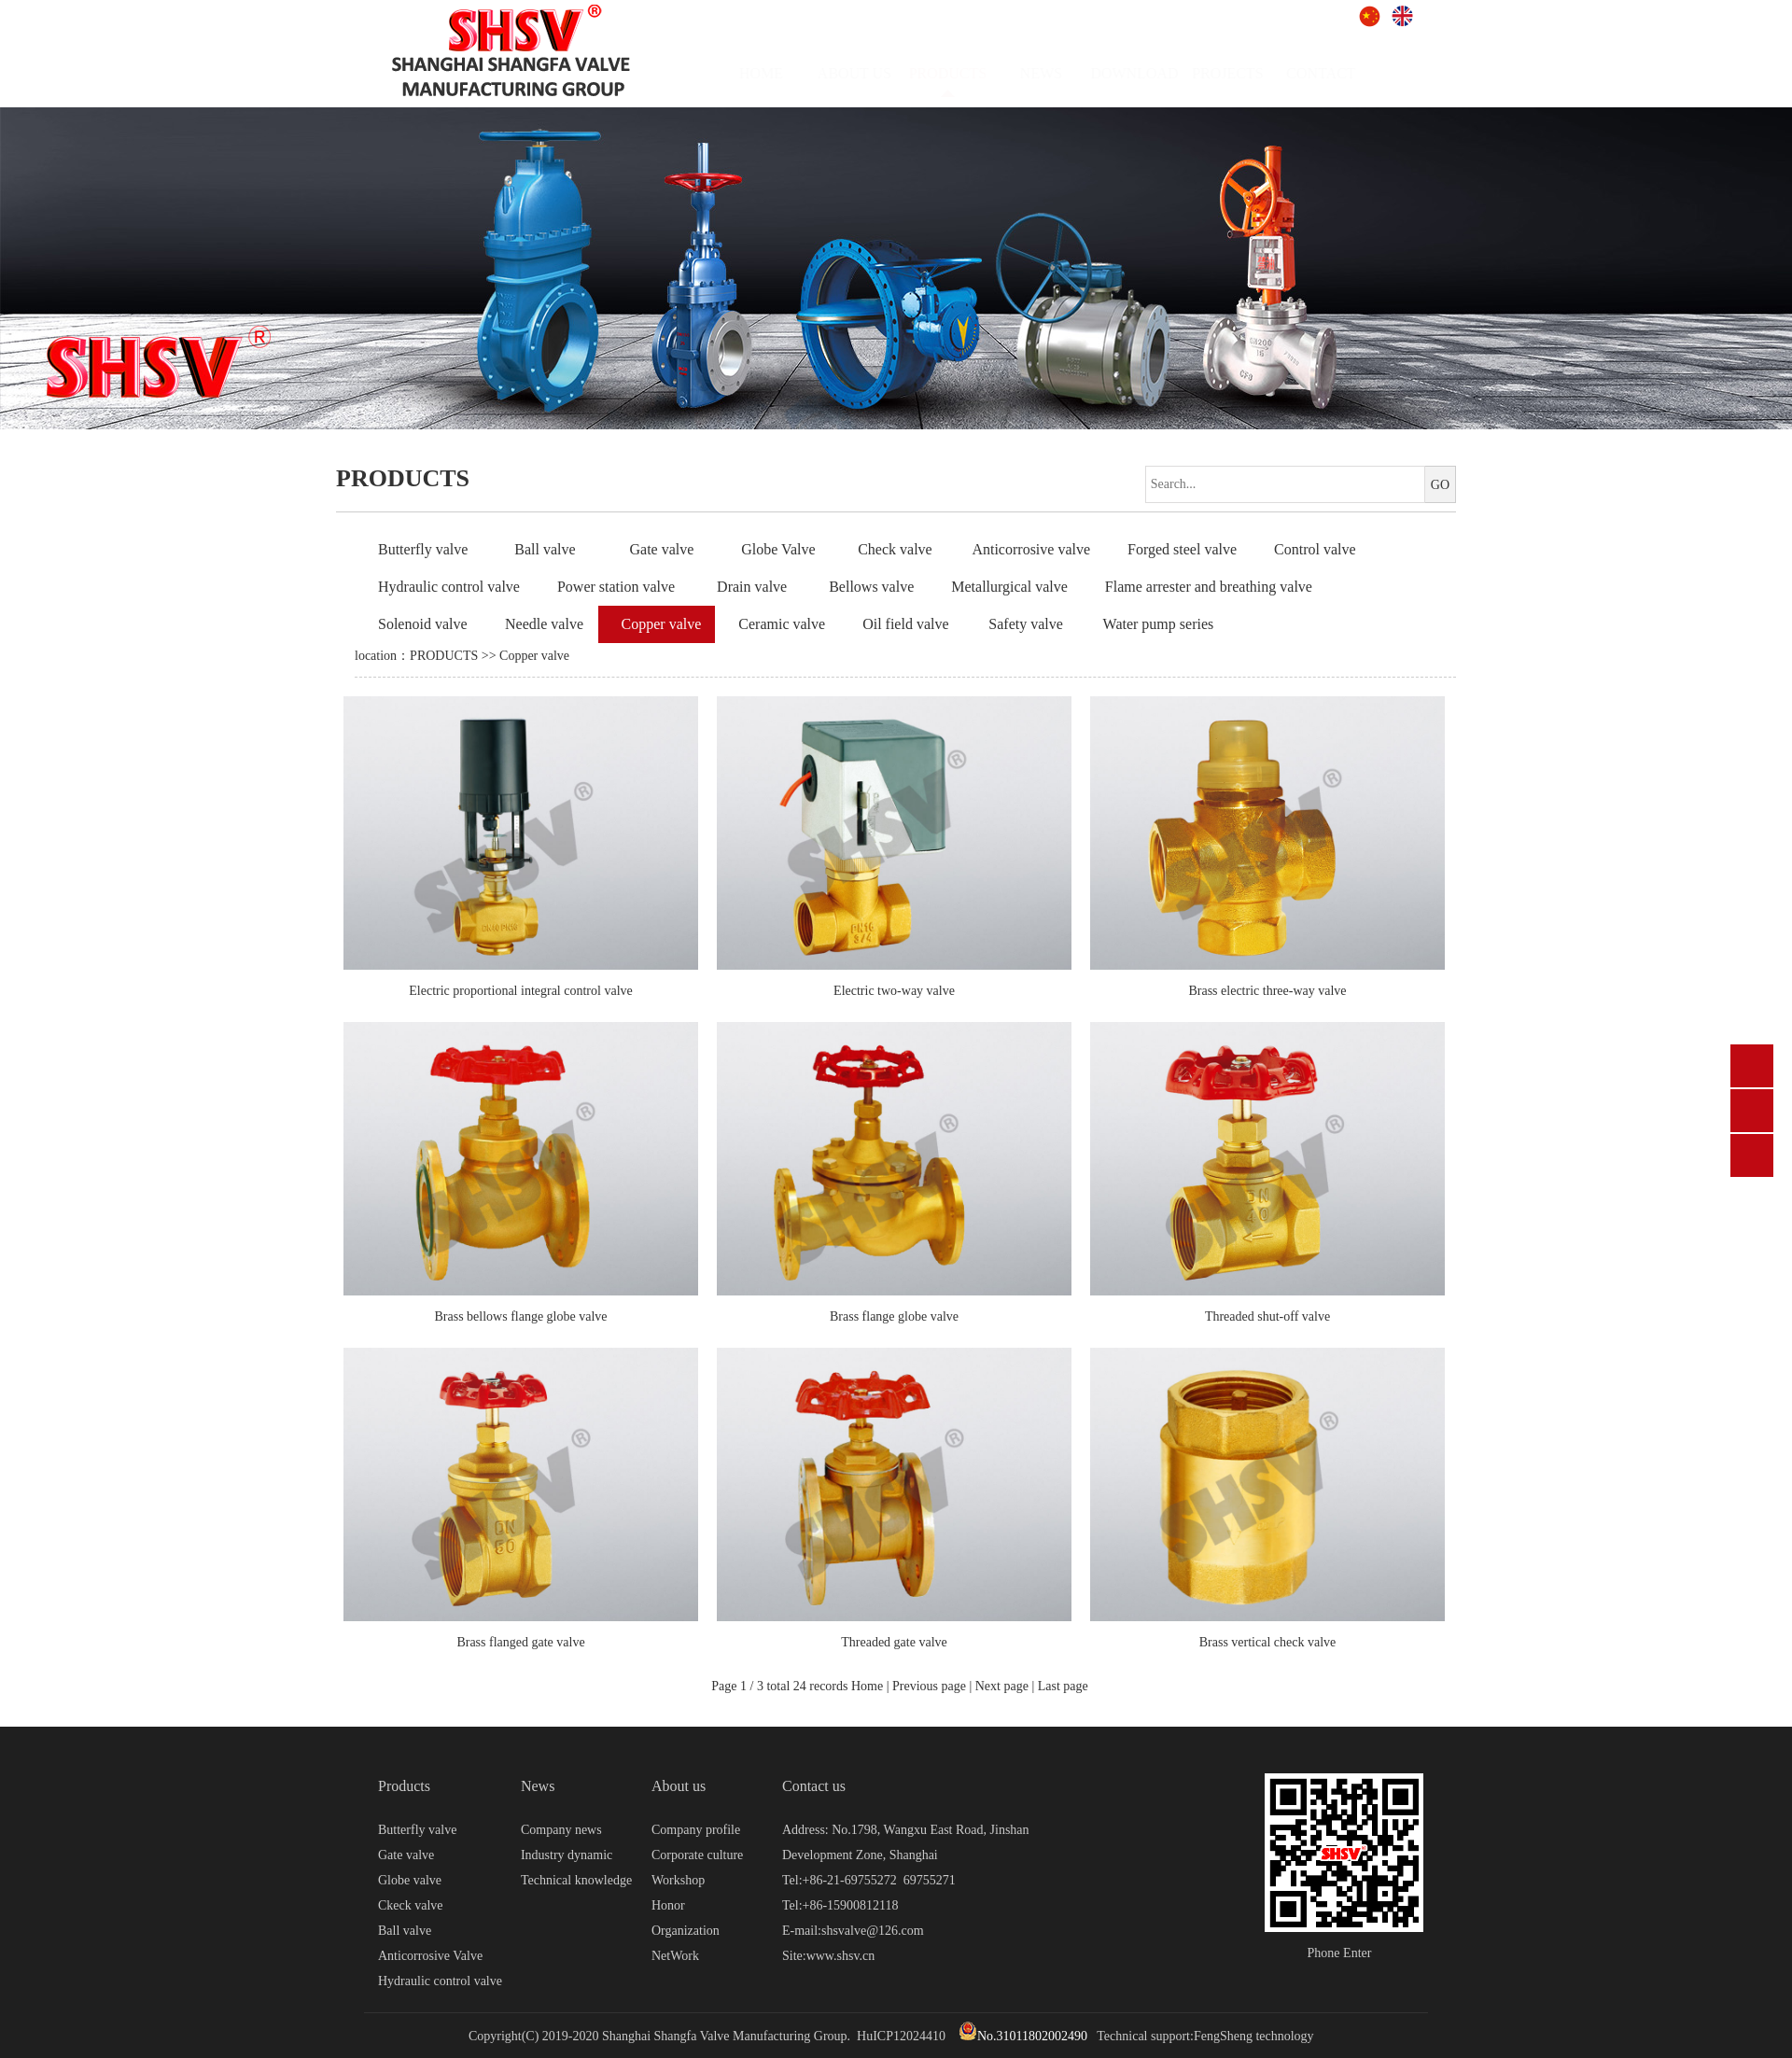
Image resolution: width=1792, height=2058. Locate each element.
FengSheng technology (1254, 2036)
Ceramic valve (781, 624)
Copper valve (662, 624)
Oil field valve (905, 624)
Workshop (678, 1880)
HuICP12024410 (901, 2036)
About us (678, 1786)
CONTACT (1339, 73)
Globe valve (409, 1880)
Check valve (895, 549)
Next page (1002, 1686)
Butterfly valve (423, 549)
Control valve (1315, 549)
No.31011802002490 (1023, 2036)
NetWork (675, 1956)
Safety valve (1025, 624)
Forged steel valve (1182, 549)
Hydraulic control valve (449, 587)
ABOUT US (872, 73)
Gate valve (661, 549)
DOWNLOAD (1153, 73)
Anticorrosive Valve (430, 1956)
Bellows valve (871, 587)
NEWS (1059, 73)
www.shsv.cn (840, 1956)
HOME (779, 73)
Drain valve (752, 587)
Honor (668, 1905)
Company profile (695, 1830)
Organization (685, 1931)
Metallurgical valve (1009, 587)
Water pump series (1158, 624)
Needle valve (544, 624)
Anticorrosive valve (1031, 549)
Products (404, 1786)
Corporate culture (697, 1855)
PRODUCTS (444, 656)
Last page (1063, 1686)
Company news (561, 1830)
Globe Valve (778, 549)
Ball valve (544, 549)
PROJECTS (1246, 73)
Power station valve (616, 587)
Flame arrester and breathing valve (1208, 587)
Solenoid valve (423, 624)
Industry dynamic (566, 1855)
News (537, 1786)
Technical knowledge (576, 1880)
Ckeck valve (410, 1905)
